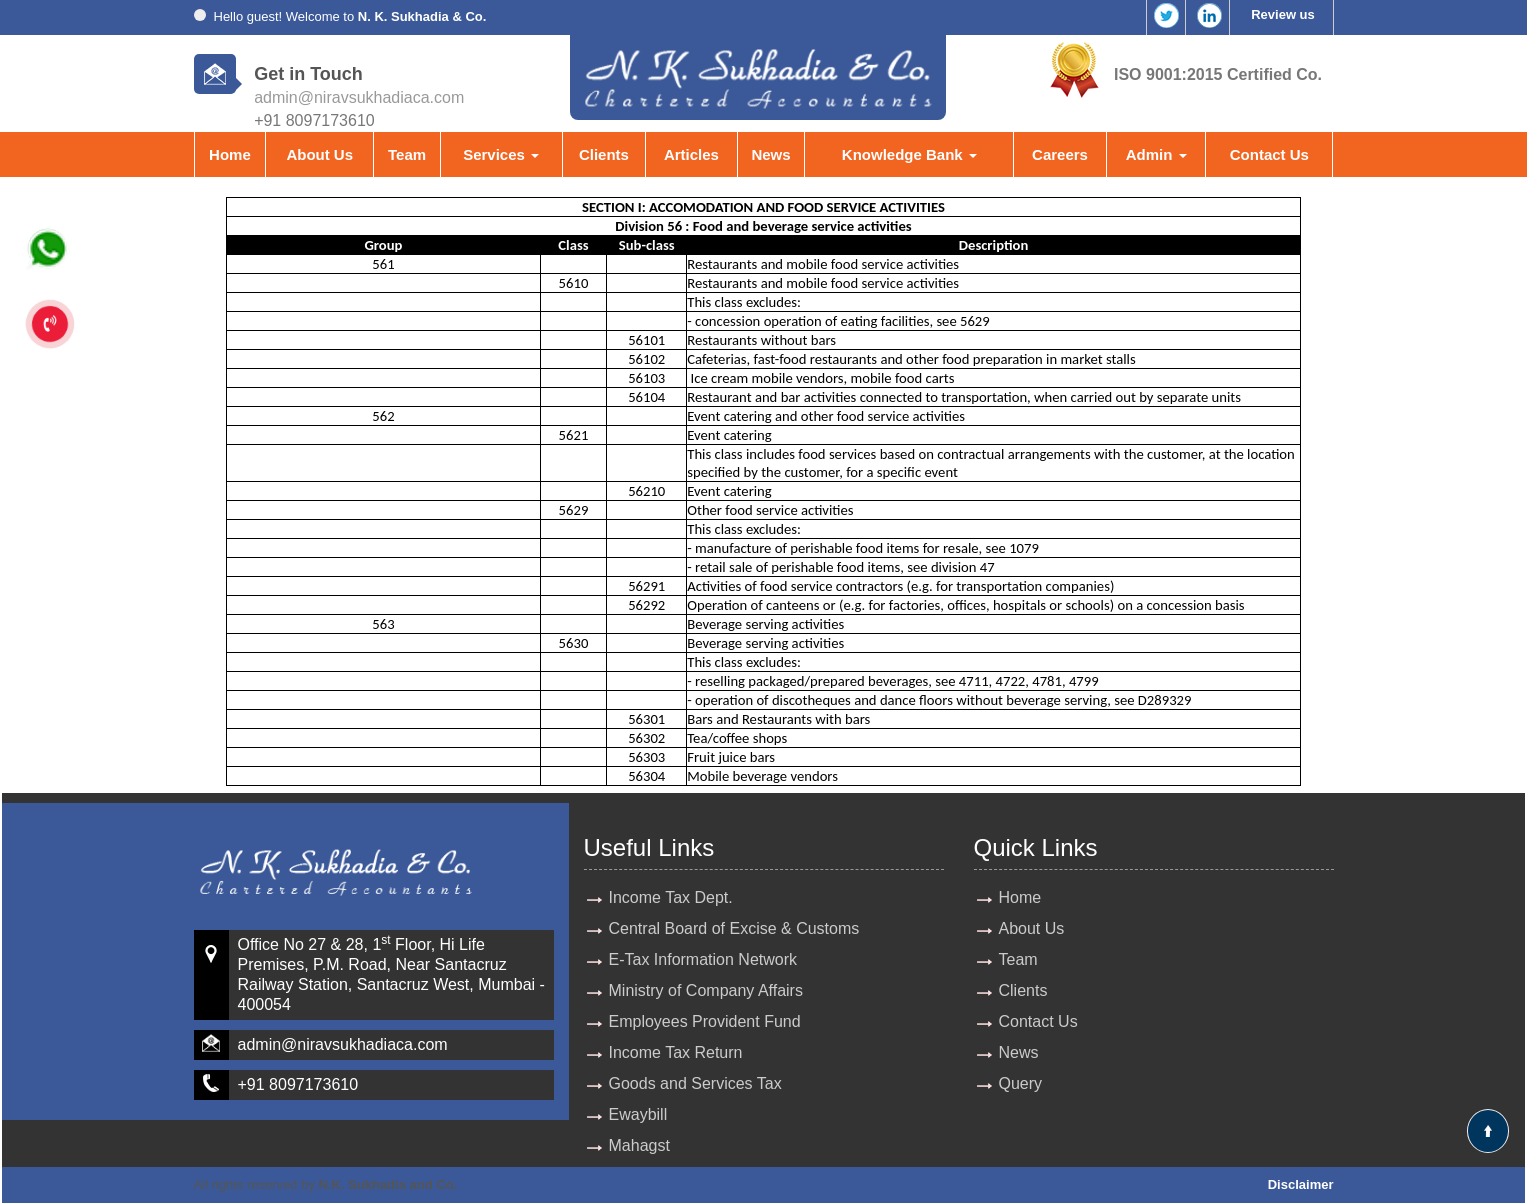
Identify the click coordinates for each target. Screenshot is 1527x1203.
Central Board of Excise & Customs (734, 928)
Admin (1156, 154)
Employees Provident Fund (705, 1021)
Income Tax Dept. (671, 897)
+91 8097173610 (298, 1084)
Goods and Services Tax (695, 1083)
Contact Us (1269, 154)
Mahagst (639, 1145)
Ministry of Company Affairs (706, 990)
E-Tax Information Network (703, 959)
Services (501, 154)
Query (1021, 1083)
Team (407, 154)
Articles (691, 154)
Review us (1283, 14)
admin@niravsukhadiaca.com (359, 97)
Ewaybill (638, 1114)
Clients (604, 154)
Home (230, 154)
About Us (319, 154)
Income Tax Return (676, 1052)
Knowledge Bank (909, 154)
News (770, 154)
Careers (1060, 154)
